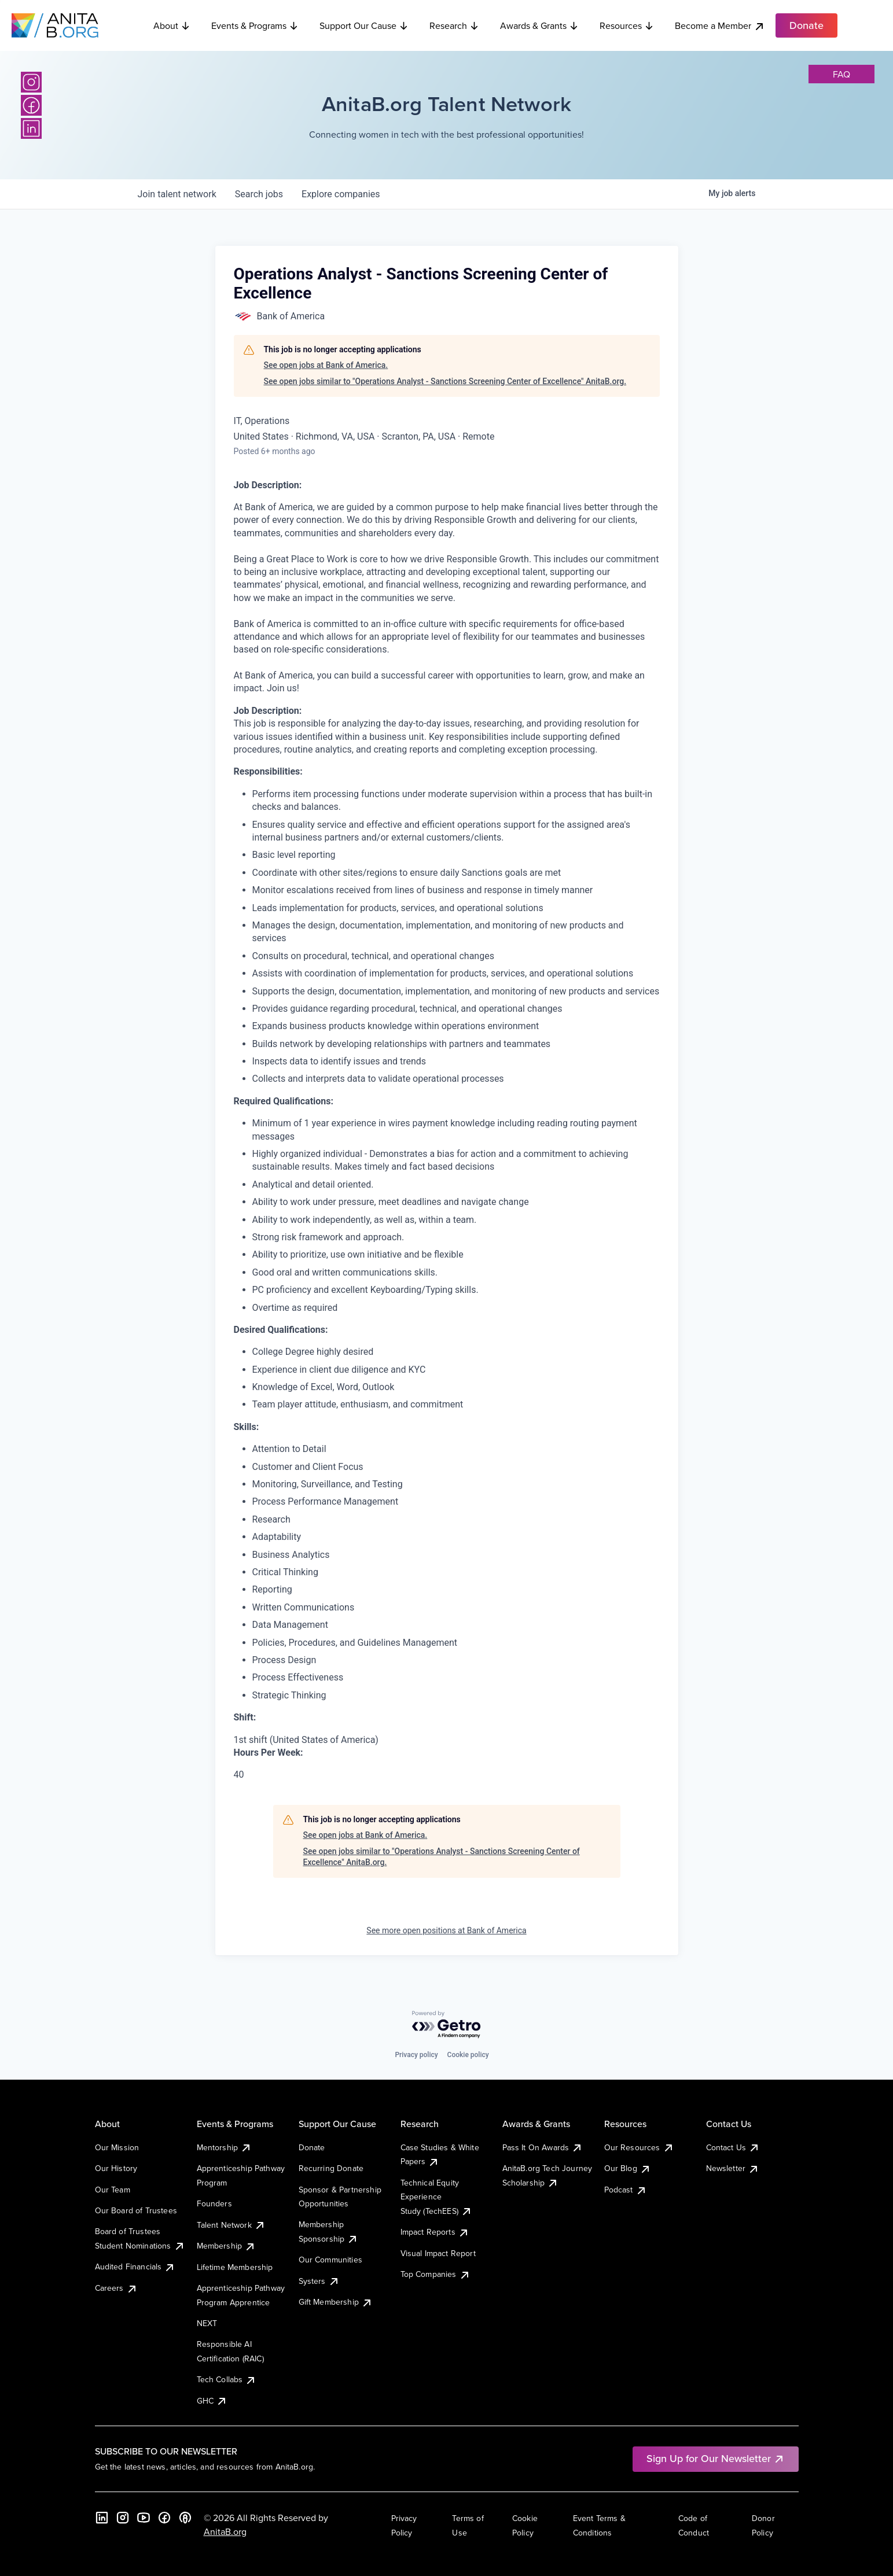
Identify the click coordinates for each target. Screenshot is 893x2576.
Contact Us (733, 2147)
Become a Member (720, 25)
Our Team (112, 2189)
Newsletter (733, 2168)
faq (841, 74)
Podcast (625, 2189)
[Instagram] (31, 82)
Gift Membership (336, 2302)
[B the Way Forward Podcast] (185, 2518)
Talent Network (231, 2225)
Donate (312, 2147)
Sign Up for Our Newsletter (715, 2458)
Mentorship (224, 2147)
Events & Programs (255, 25)
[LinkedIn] (31, 128)
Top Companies (435, 2274)
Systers (319, 2281)
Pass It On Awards (542, 2147)
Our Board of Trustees (136, 2210)
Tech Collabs (227, 2379)
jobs (259, 194)
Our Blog (627, 2168)
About (171, 25)
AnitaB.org (225, 2531)
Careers (116, 2288)
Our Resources (639, 2147)
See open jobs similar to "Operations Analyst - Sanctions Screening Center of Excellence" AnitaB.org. (445, 381)
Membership (226, 2245)
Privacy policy (416, 2055)
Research (454, 25)
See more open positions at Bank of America (446, 1930)
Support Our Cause (364, 25)
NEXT (207, 2323)
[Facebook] (31, 105)
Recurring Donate (331, 2168)
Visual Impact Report (438, 2253)
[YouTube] (143, 2518)
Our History (116, 2168)
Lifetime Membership (235, 2267)
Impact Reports (434, 2232)
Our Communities (330, 2259)
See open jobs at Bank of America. (326, 365)
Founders (214, 2203)
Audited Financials (135, 2266)
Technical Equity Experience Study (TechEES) (436, 2197)
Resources (627, 25)
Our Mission (117, 2147)
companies (341, 194)
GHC (212, 2401)
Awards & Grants (539, 25)
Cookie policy (468, 2055)
